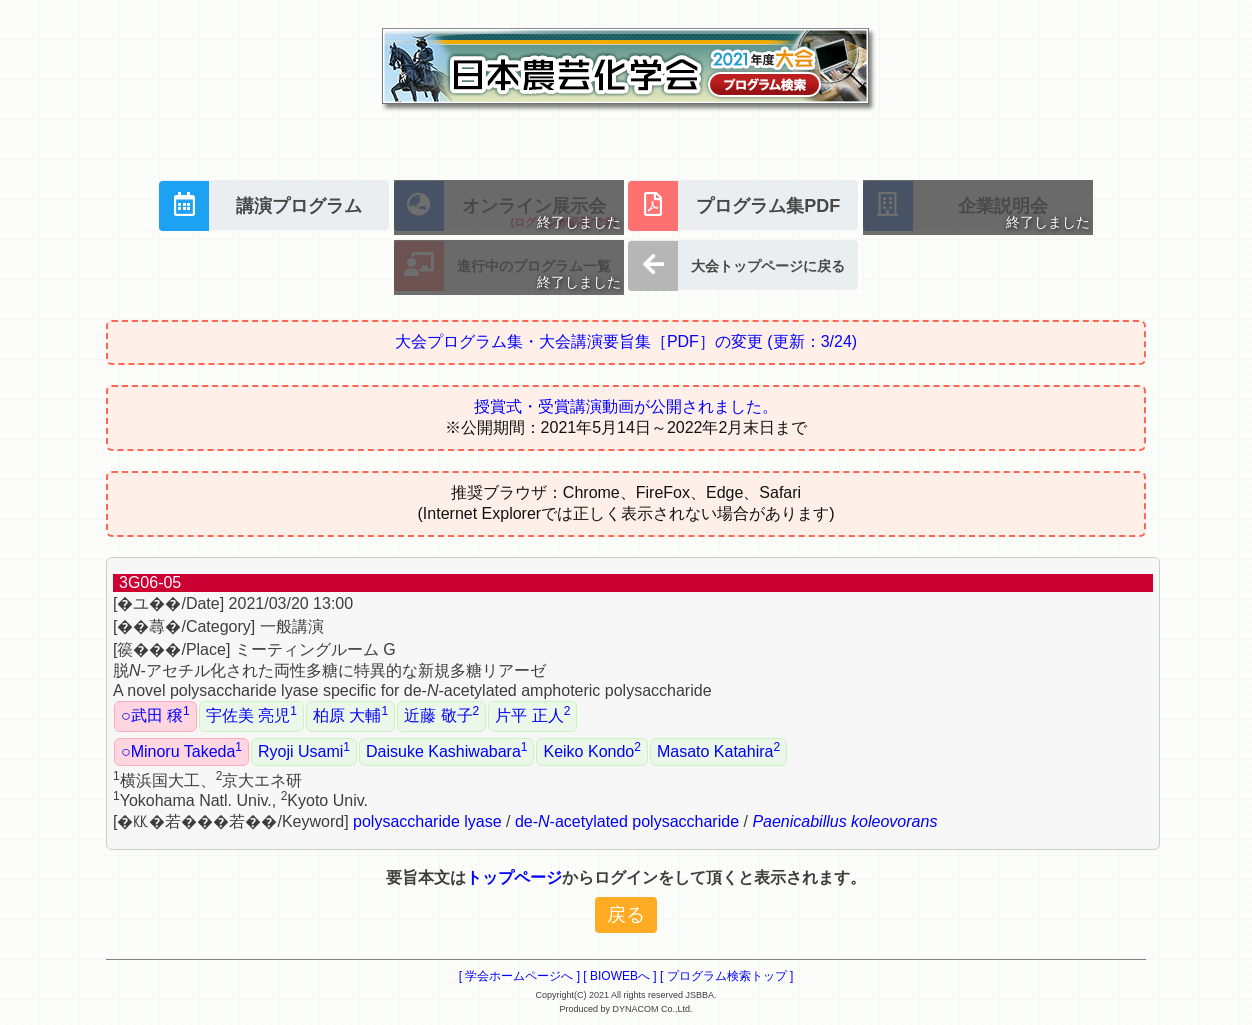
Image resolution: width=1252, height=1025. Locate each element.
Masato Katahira (718, 750)
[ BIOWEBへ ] (619, 976)
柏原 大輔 (350, 714)
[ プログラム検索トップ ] (726, 976)
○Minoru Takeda (181, 750)
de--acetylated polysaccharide (627, 821)
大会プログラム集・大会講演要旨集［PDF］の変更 (626, 341)
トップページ (514, 877)
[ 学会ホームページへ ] (519, 976)
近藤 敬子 (441, 714)
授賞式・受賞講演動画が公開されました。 (626, 406)
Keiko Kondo (591, 750)
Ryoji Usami (304, 750)
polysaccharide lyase (427, 821)
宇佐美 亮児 (251, 714)
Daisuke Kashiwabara (446, 750)
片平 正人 (532, 714)
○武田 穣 (155, 714)
